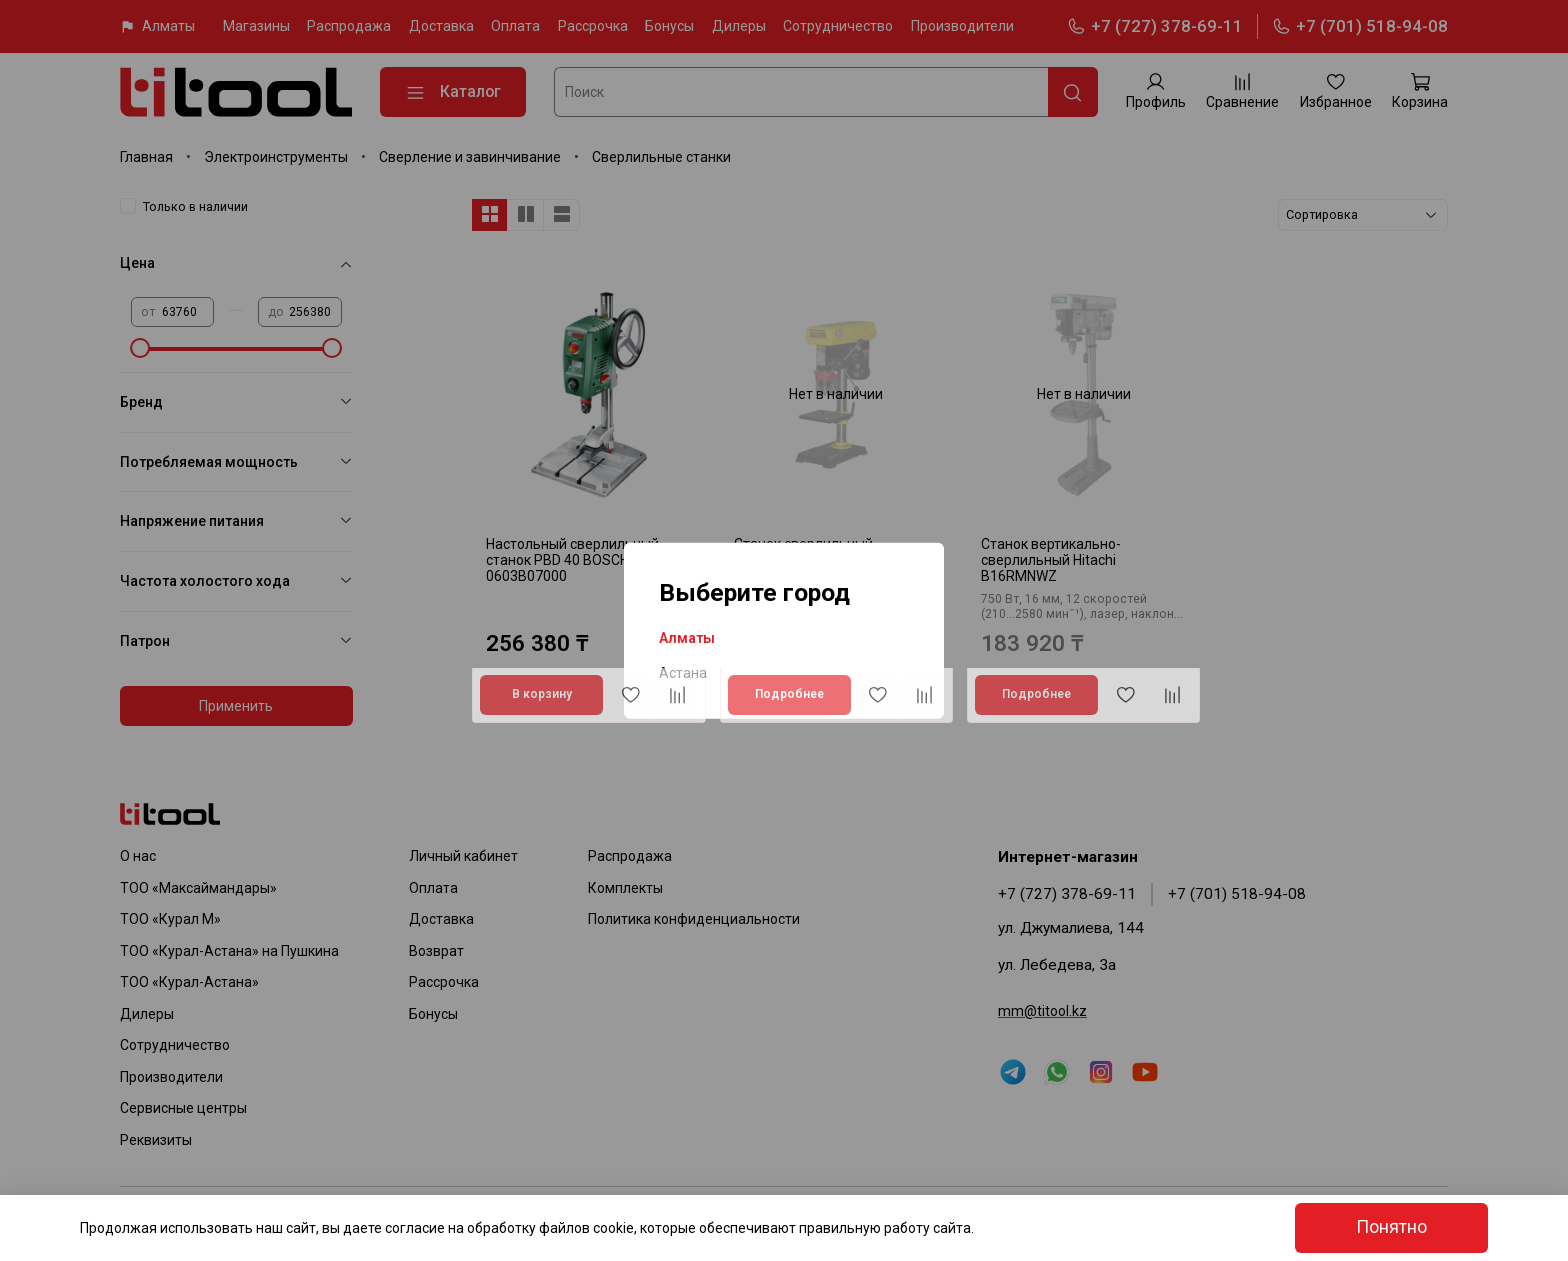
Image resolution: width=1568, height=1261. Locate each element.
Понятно (1391, 1227)
